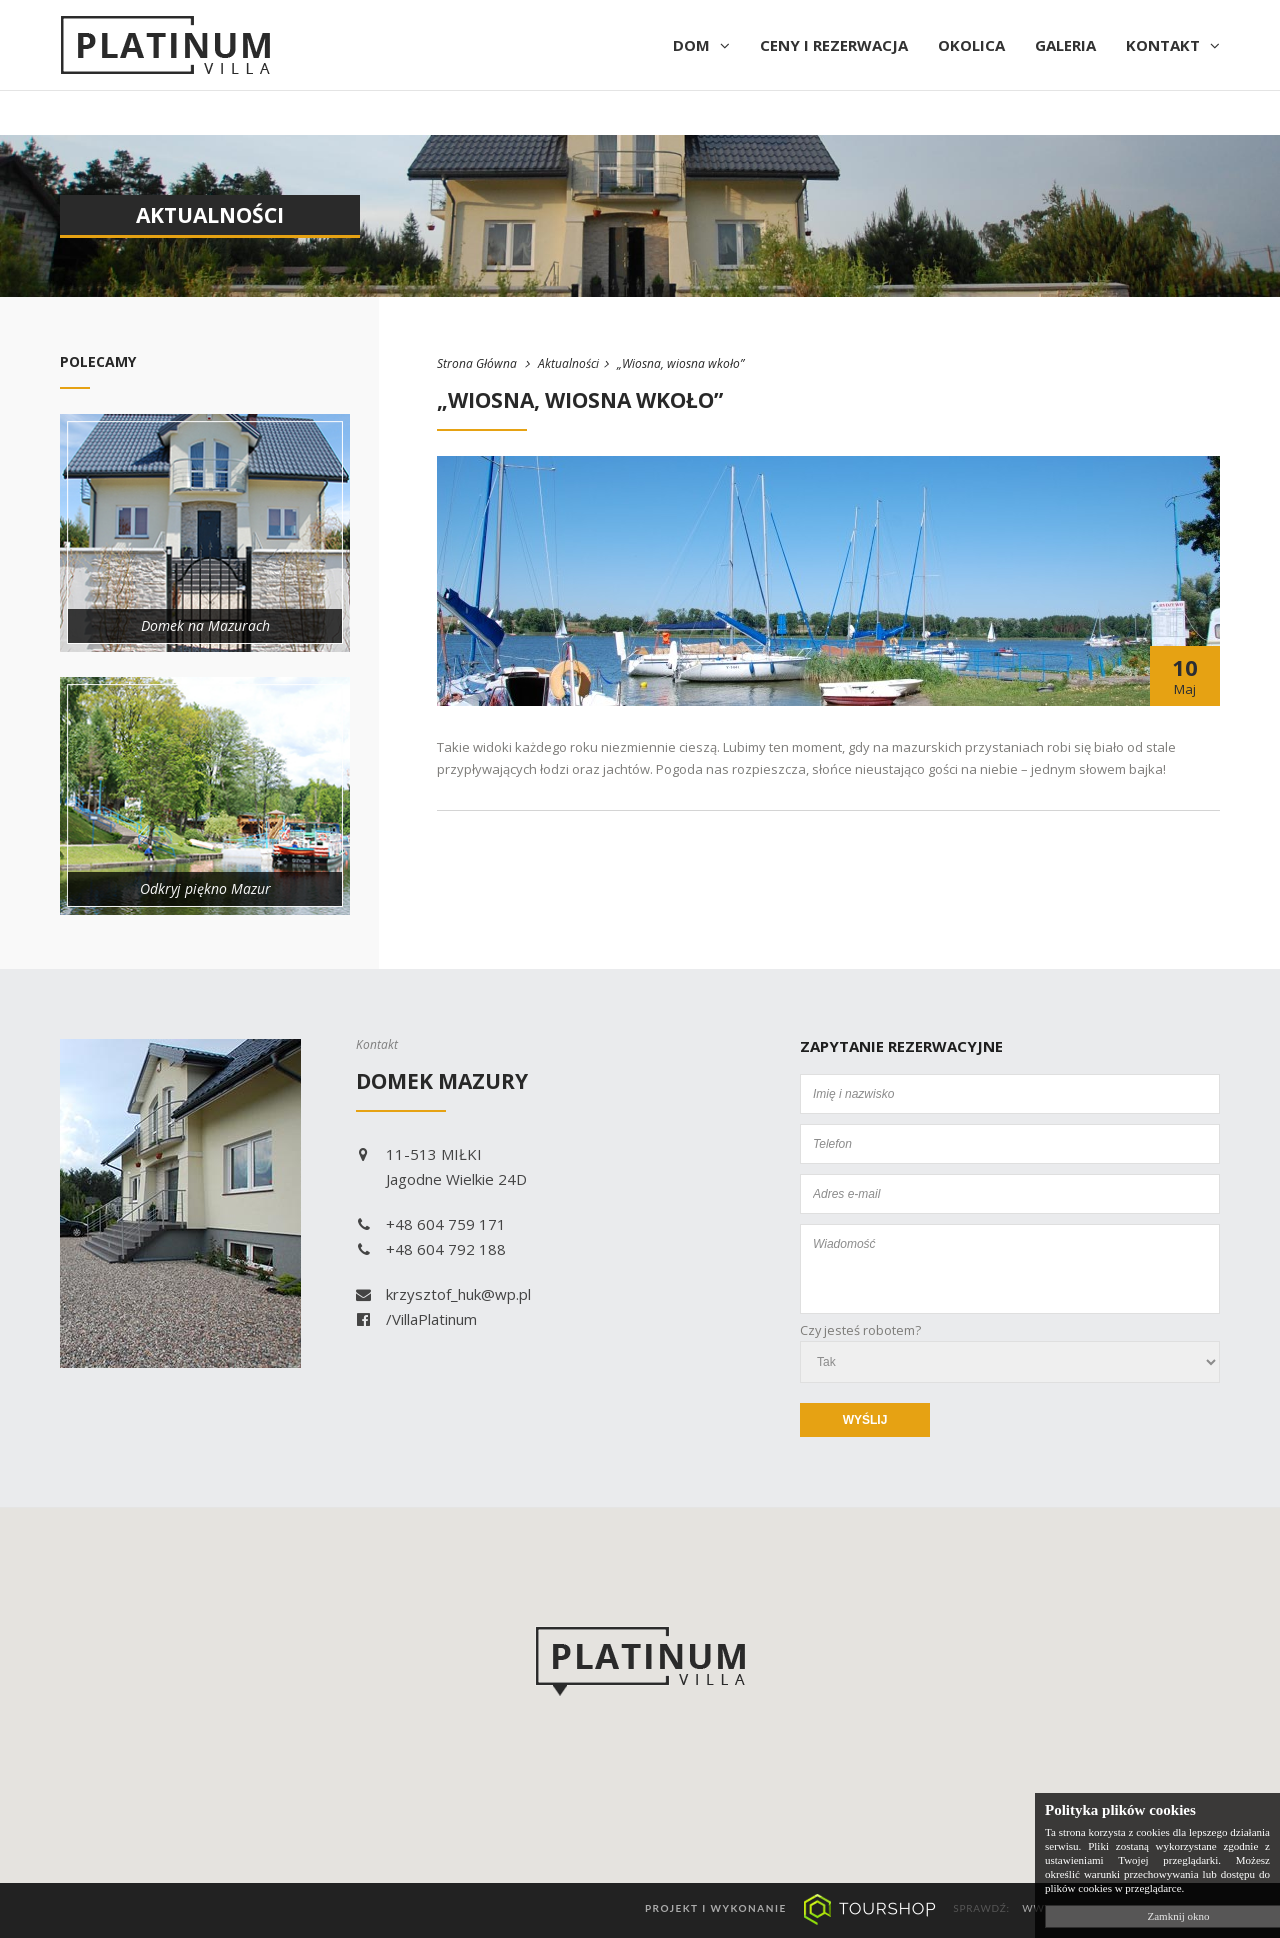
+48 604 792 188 (431, 1249)
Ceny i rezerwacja (834, 45)
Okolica (971, 45)
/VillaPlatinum (416, 1319)
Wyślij (865, 1420)
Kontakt (1173, 45)
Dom (701, 45)
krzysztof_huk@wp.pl (443, 1294)
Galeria (1065, 45)
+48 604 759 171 (431, 1224)
